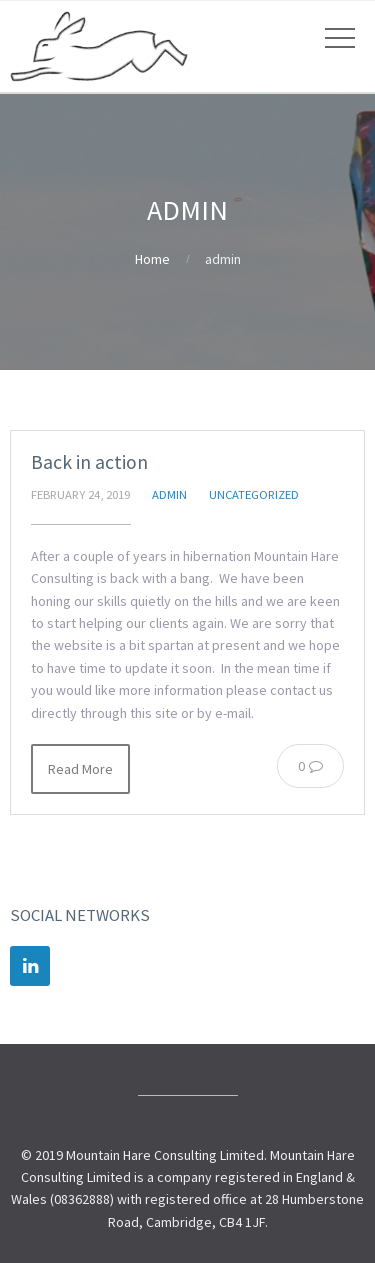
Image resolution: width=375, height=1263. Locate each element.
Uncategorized (254, 494)
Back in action (89, 462)
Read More (80, 769)
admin (169, 494)
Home (152, 259)
